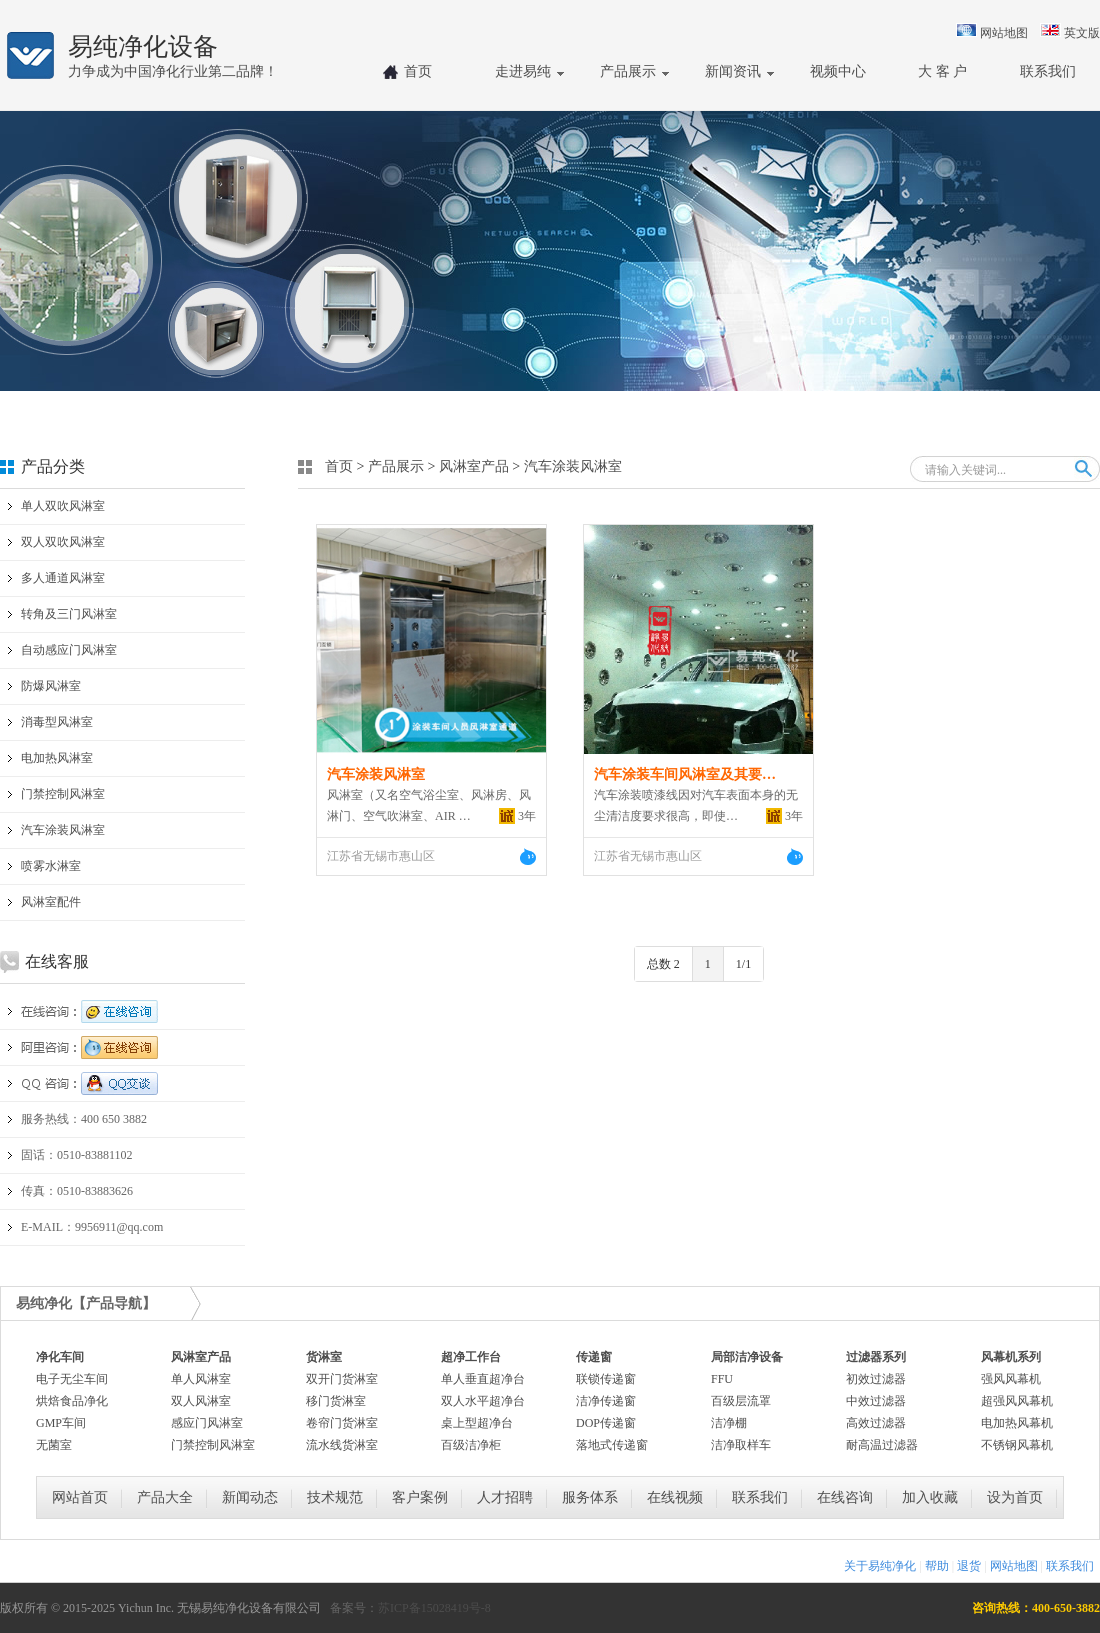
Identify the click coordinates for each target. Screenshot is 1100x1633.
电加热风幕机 (1017, 1423)
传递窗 (594, 1357)
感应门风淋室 (207, 1423)
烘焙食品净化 (72, 1401)
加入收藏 (930, 1497)
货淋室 (324, 1357)
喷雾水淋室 (51, 866)
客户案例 (420, 1497)
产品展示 (396, 466)
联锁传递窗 (606, 1379)
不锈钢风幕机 (1017, 1445)
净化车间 (60, 1357)
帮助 (937, 1566)
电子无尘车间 (72, 1379)
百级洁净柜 (471, 1445)
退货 (969, 1566)
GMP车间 (61, 1423)
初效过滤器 (876, 1379)
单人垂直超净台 (483, 1379)
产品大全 (165, 1497)
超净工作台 (471, 1357)
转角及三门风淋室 (69, 614)
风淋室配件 (51, 902)
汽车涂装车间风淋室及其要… (685, 774)
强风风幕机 (1011, 1379)
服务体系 (590, 1497)
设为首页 (1015, 1497)
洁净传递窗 (606, 1401)
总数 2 (663, 964)
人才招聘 (505, 1497)
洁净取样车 (741, 1445)
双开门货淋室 (342, 1379)
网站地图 (1004, 33)
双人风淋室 (201, 1401)
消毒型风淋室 (57, 722)
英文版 (1082, 33)
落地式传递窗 (612, 1445)
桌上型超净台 (477, 1423)
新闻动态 (250, 1497)
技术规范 (335, 1497)
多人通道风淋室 (63, 578)
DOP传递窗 (606, 1423)
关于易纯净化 (880, 1566)
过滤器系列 (876, 1357)
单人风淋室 (201, 1379)
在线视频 (675, 1497)
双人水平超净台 (483, 1401)
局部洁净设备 (747, 1357)
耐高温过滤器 (882, 1445)
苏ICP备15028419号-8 (434, 1608)
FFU (722, 1379)
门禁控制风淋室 (63, 794)
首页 (339, 466)
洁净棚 (729, 1423)
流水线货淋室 (342, 1445)
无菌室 (54, 1445)
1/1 (743, 964)
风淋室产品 (474, 466)
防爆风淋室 (51, 686)
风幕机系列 (1011, 1357)
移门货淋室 (336, 1401)
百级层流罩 (741, 1401)
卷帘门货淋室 (342, 1423)
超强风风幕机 (1017, 1401)
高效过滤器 (876, 1423)
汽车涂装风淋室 (63, 830)
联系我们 (760, 1497)
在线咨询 (845, 1497)
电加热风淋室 (57, 758)
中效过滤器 (876, 1401)
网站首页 (80, 1497)
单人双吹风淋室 (63, 506)
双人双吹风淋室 (63, 542)
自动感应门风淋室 (69, 650)
